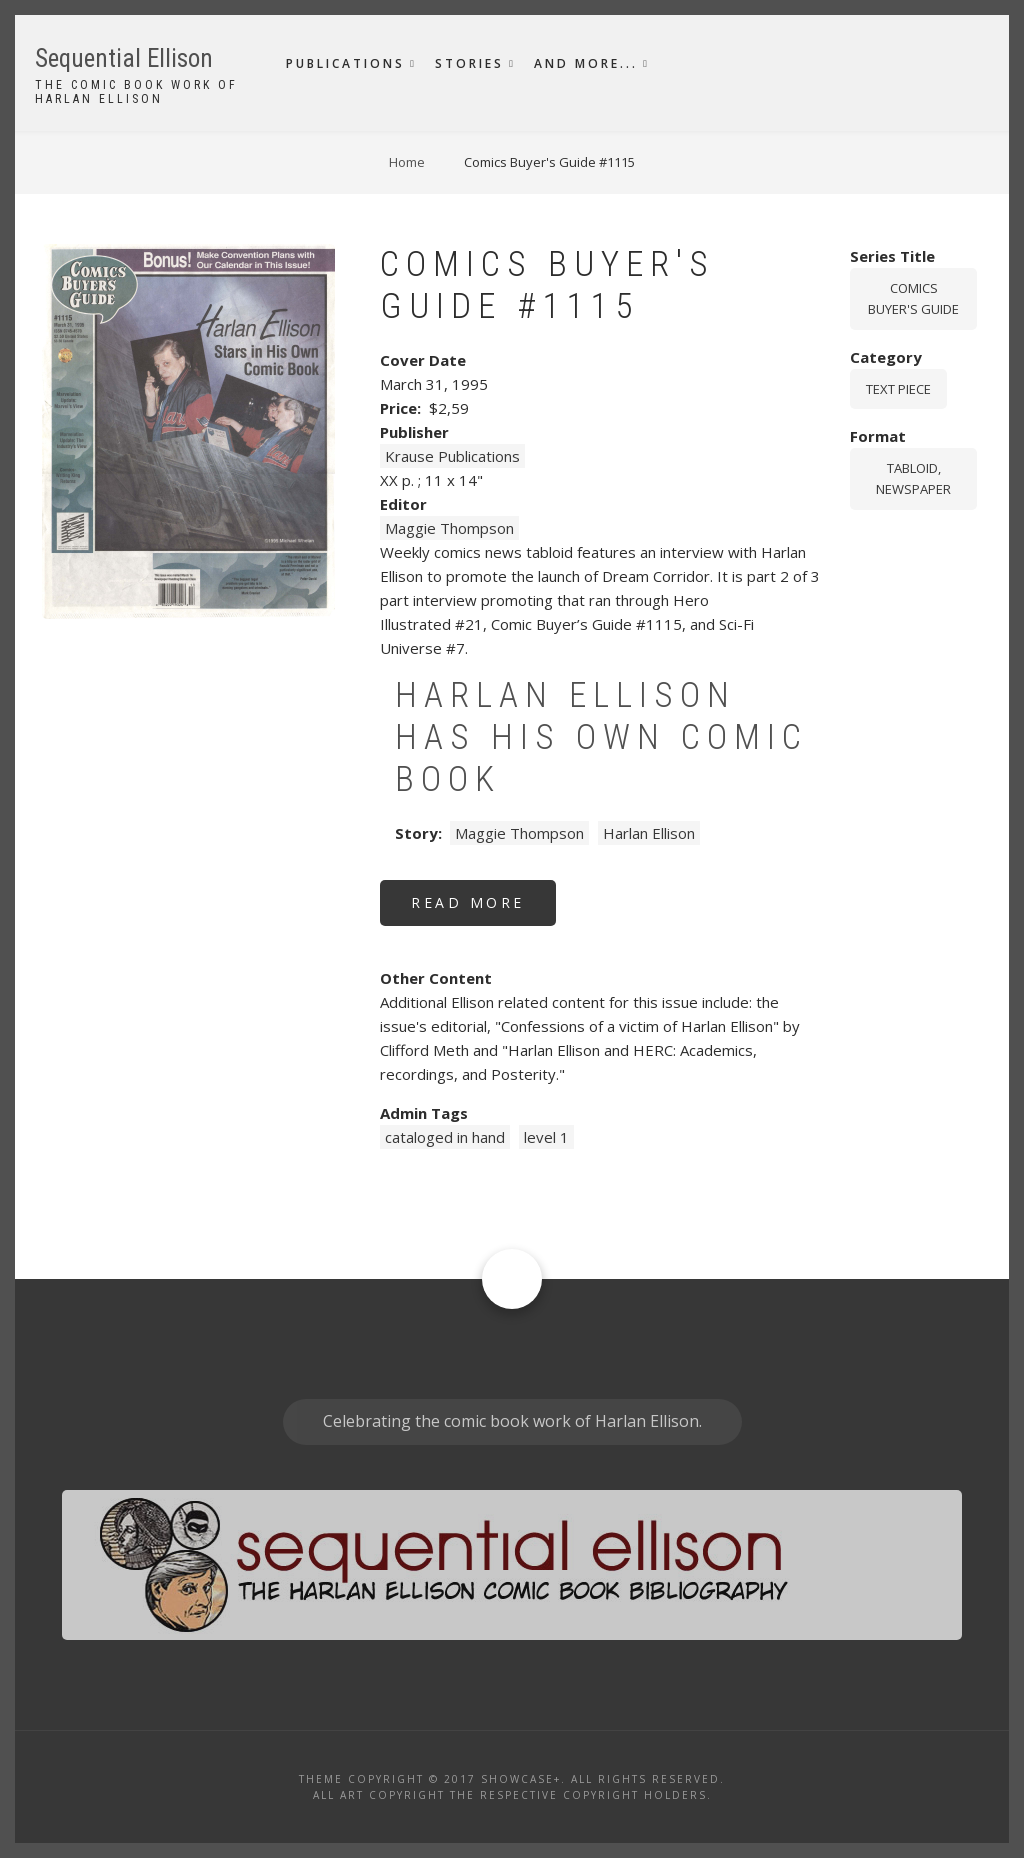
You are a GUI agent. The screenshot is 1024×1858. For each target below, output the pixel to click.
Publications (345, 63)
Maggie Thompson (449, 528)
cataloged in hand (445, 1137)
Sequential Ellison (124, 58)
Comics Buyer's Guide (913, 298)
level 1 (546, 1137)
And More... (586, 63)
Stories (469, 63)
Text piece (898, 389)
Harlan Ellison (649, 833)
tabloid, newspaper (913, 478)
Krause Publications (452, 456)
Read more (483, 909)
